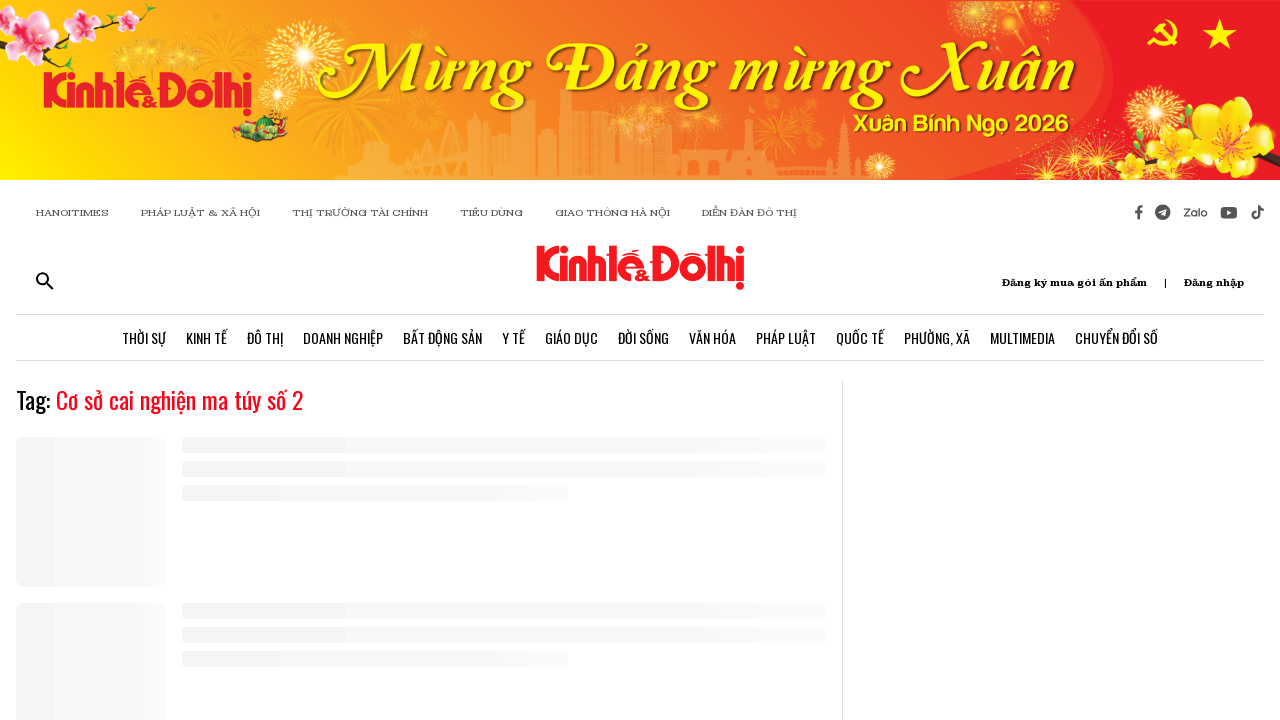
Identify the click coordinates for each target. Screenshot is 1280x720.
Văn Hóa (712, 337)
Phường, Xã (937, 337)
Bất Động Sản (442, 337)
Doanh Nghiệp (343, 337)
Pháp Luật (786, 337)
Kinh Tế (206, 337)
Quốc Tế (860, 337)
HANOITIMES (72, 212)
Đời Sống (643, 337)
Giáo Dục (571, 337)
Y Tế (513, 337)
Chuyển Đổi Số (1116, 337)
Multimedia (1022, 337)
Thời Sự (144, 337)
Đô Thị (265, 337)
